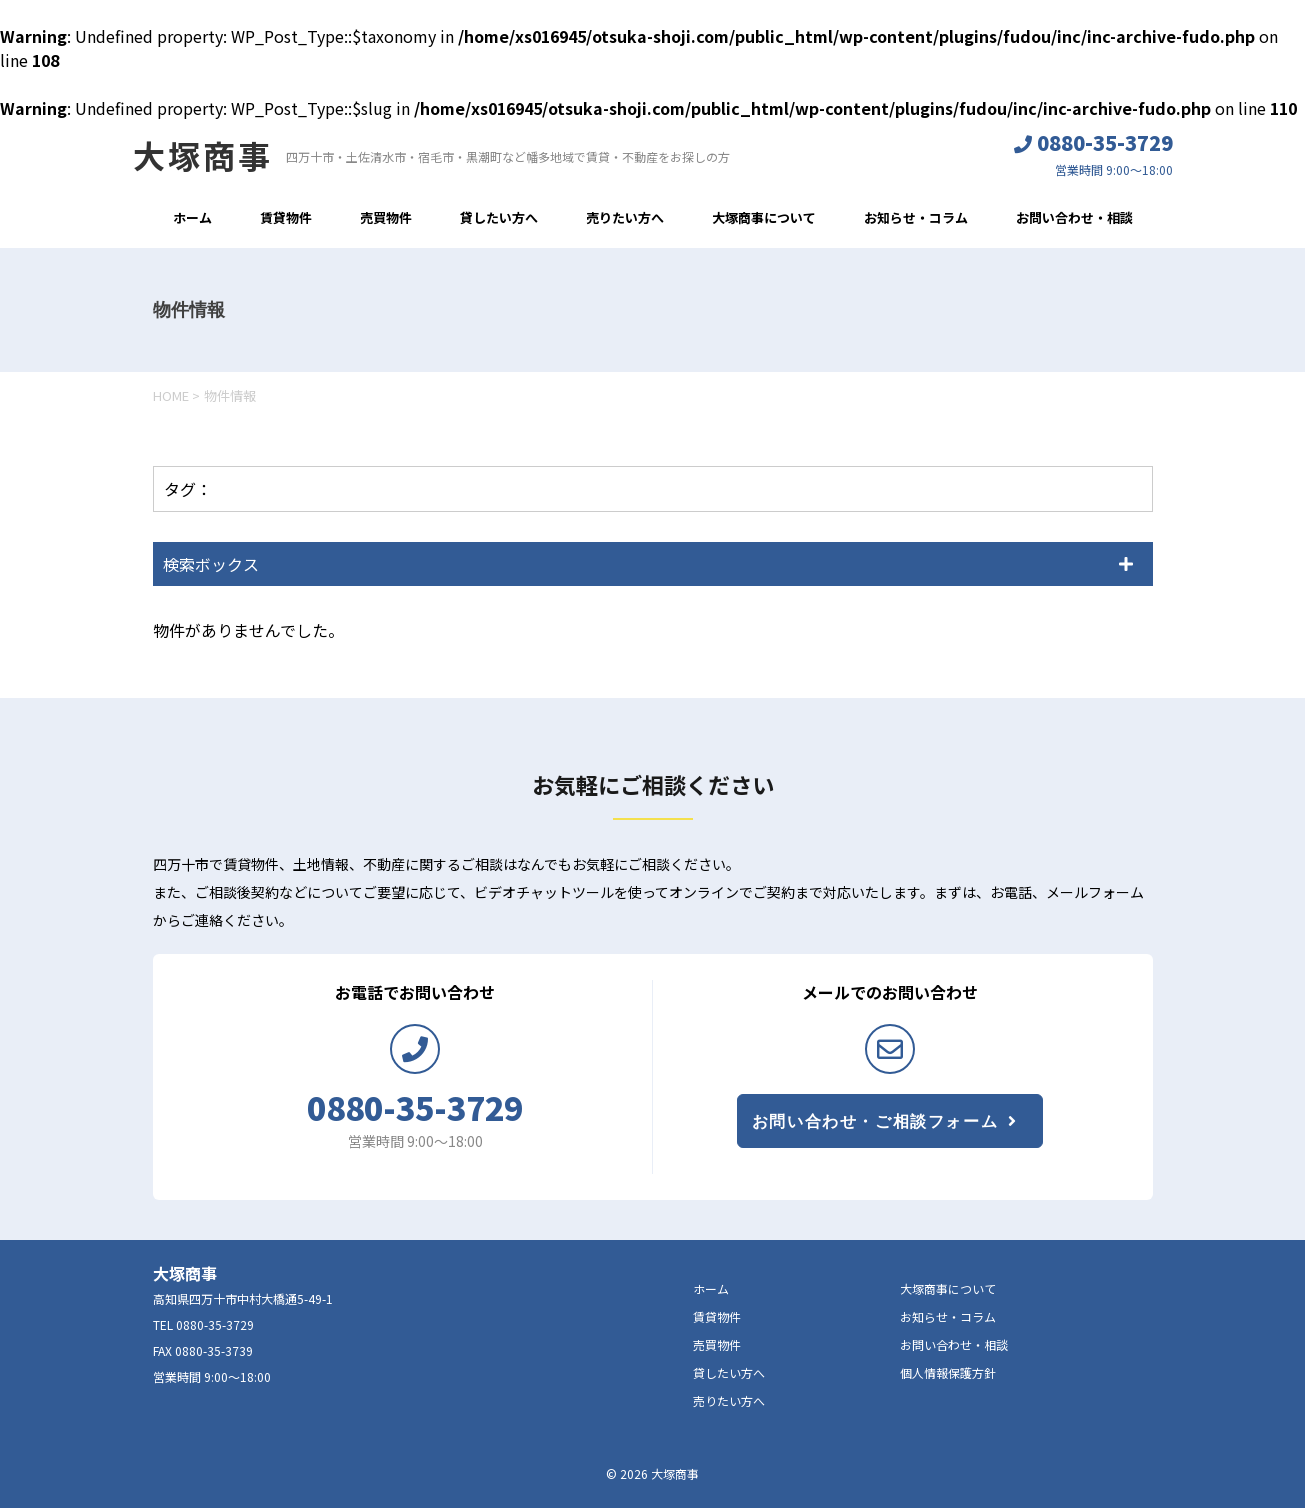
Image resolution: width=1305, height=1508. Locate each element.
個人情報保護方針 (948, 1372)
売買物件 (386, 217)
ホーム (192, 217)
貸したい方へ (499, 217)
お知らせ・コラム (916, 217)
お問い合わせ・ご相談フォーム (875, 1121)
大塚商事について (764, 217)
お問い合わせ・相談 (1074, 217)
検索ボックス (211, 564)
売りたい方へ (625, 217)
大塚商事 (203, 155)
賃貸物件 (286, 217)
